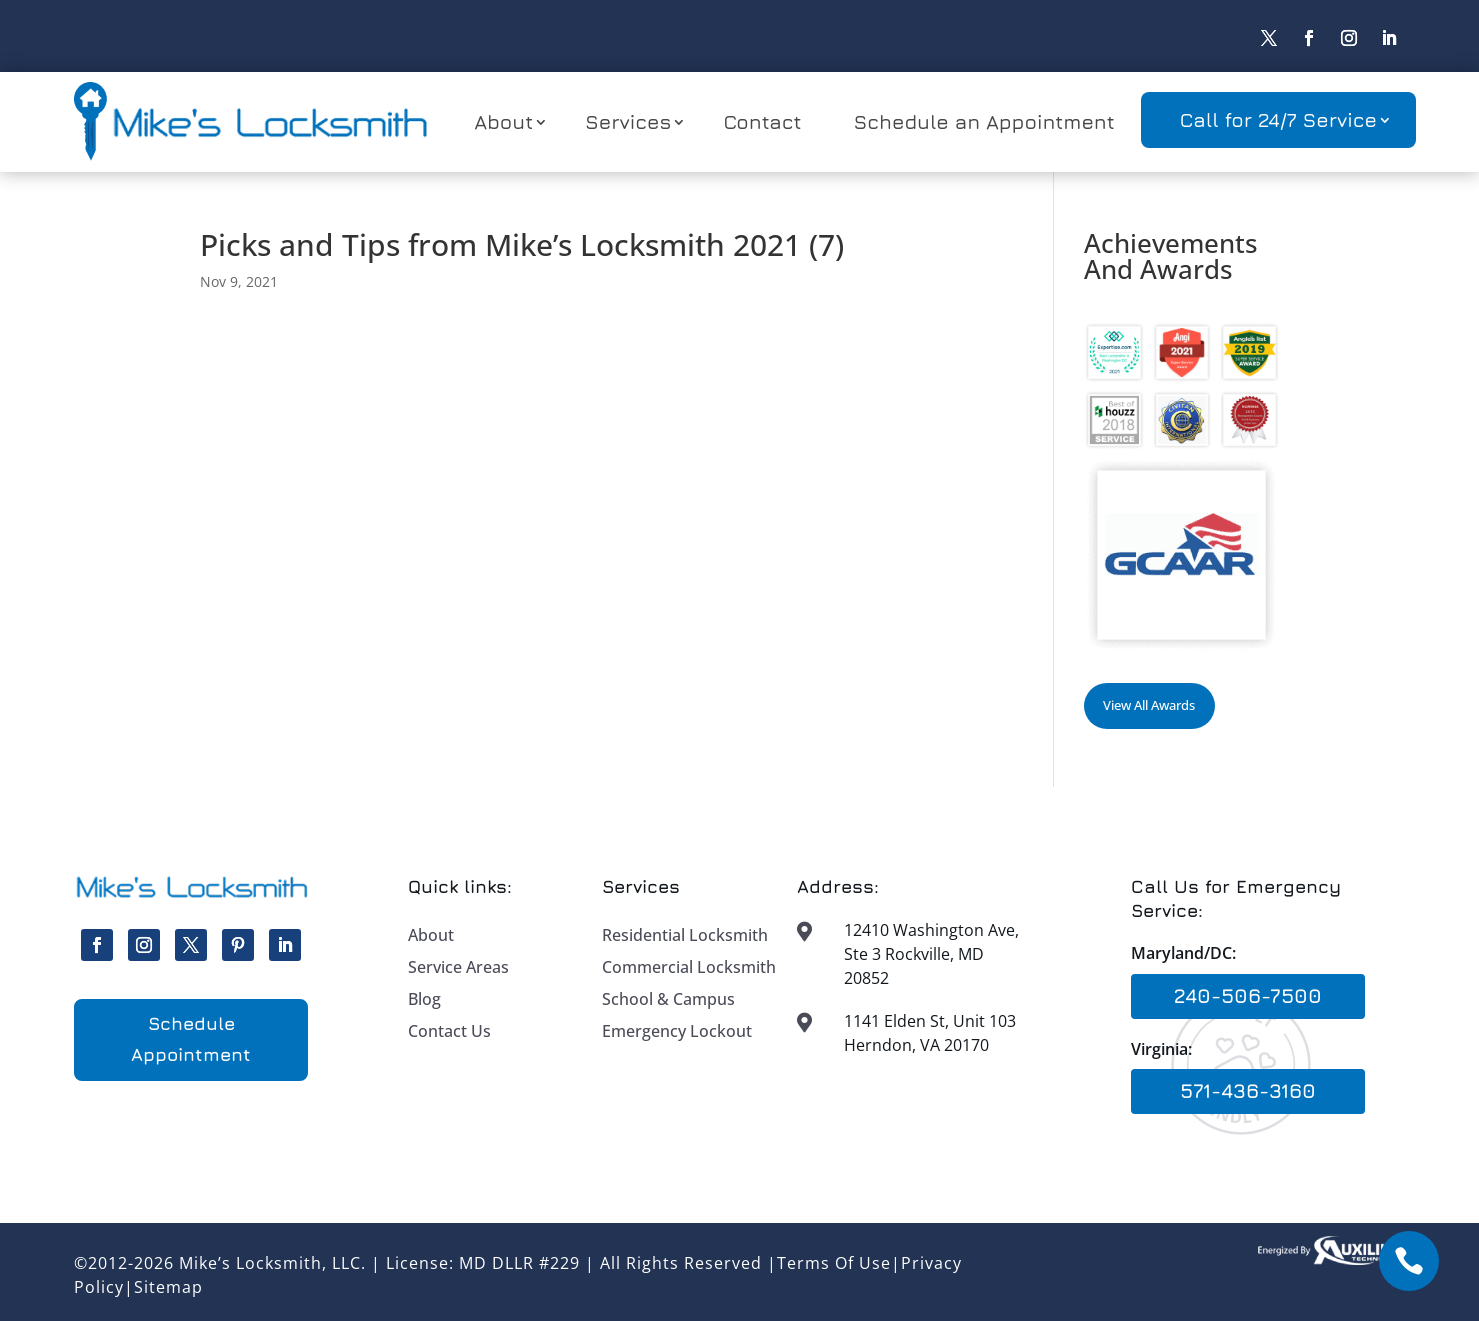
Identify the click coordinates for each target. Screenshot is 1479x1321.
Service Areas (458, 967)
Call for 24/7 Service (1278, 119)
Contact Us (449, 1031)
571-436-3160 (1248, 1090)
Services (628, 121)
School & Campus (668, 999)
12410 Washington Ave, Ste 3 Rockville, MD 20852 (931, 954)
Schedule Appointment (191, 1039)
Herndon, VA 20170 (916, 1045)
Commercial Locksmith (689, 967)
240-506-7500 (1248, 995)
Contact (762, 121)
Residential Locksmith (685, 935)
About (503, 121)
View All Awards (1149, 705)
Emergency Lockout (677, 1031)
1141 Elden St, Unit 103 (930, 1021)
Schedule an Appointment (984, 121)
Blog (424, 999)
